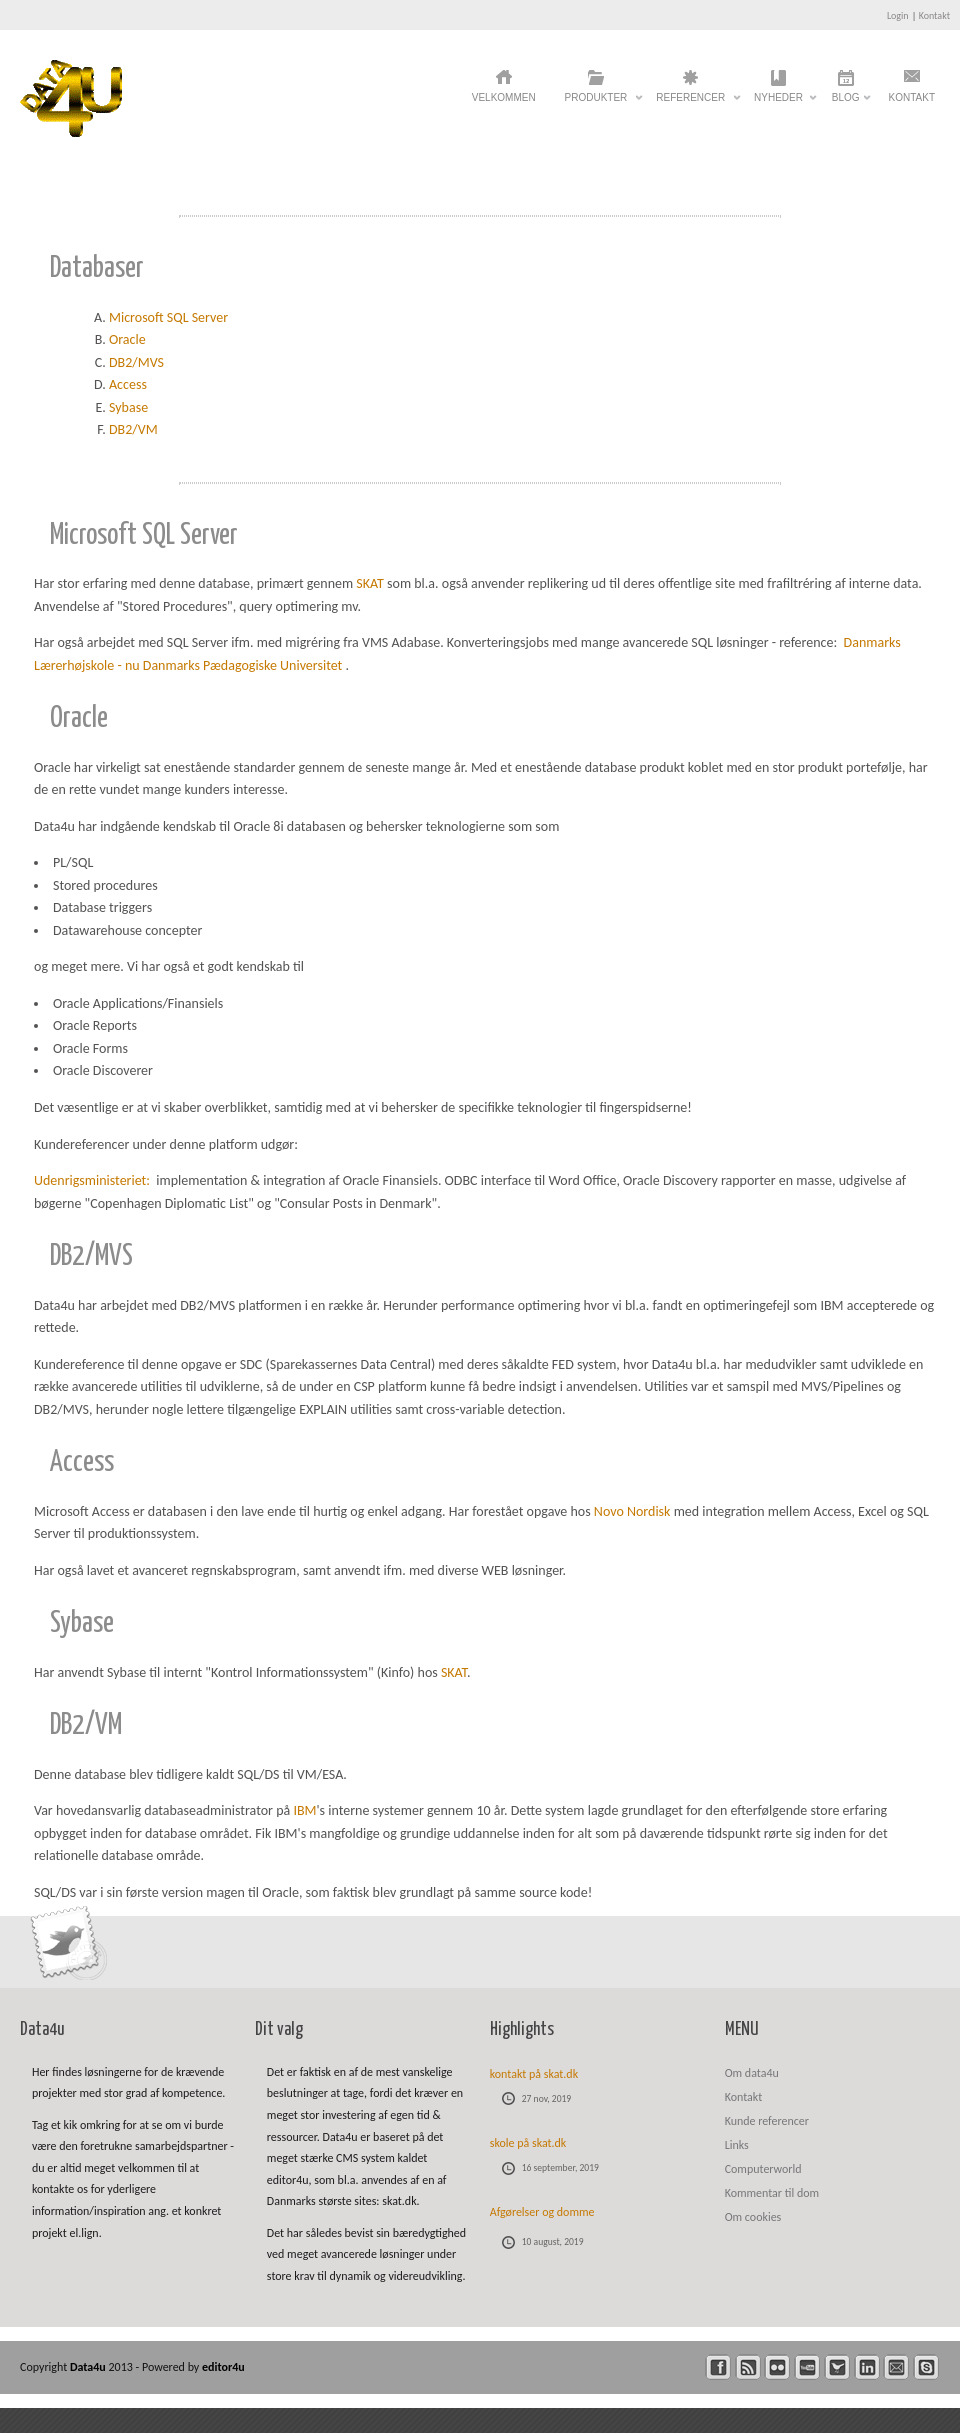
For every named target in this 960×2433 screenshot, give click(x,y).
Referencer (690, 103)
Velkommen (504, 97)
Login (898, 15)
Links (737, 2145)
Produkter (596, 103)
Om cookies (753, 2217)
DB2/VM (133, 429)
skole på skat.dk (528, 2143)
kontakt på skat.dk (534, 2074)
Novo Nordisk (632, 1511)
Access (128, 384)
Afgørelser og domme (542, 2212)
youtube (807, 2367)
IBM (304, 1810)
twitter (837, 2367)
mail (896, 2367)
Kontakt (934, 15)
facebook (718, 2367)
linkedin (867, 2367)
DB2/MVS (136, 362)
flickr (777, 2367)
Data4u (89, 2367)
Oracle (127, 339)
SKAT (370, 583)
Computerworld (763, 2169)
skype (926, 2367)
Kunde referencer (767, 2121)
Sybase (128, 407)
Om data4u (752, 2073)
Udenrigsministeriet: (93, 1180)
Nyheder (778, 103)
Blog (846, 103)
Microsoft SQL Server (168, 317)
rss (748, 2367)
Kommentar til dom (772, 2193)
